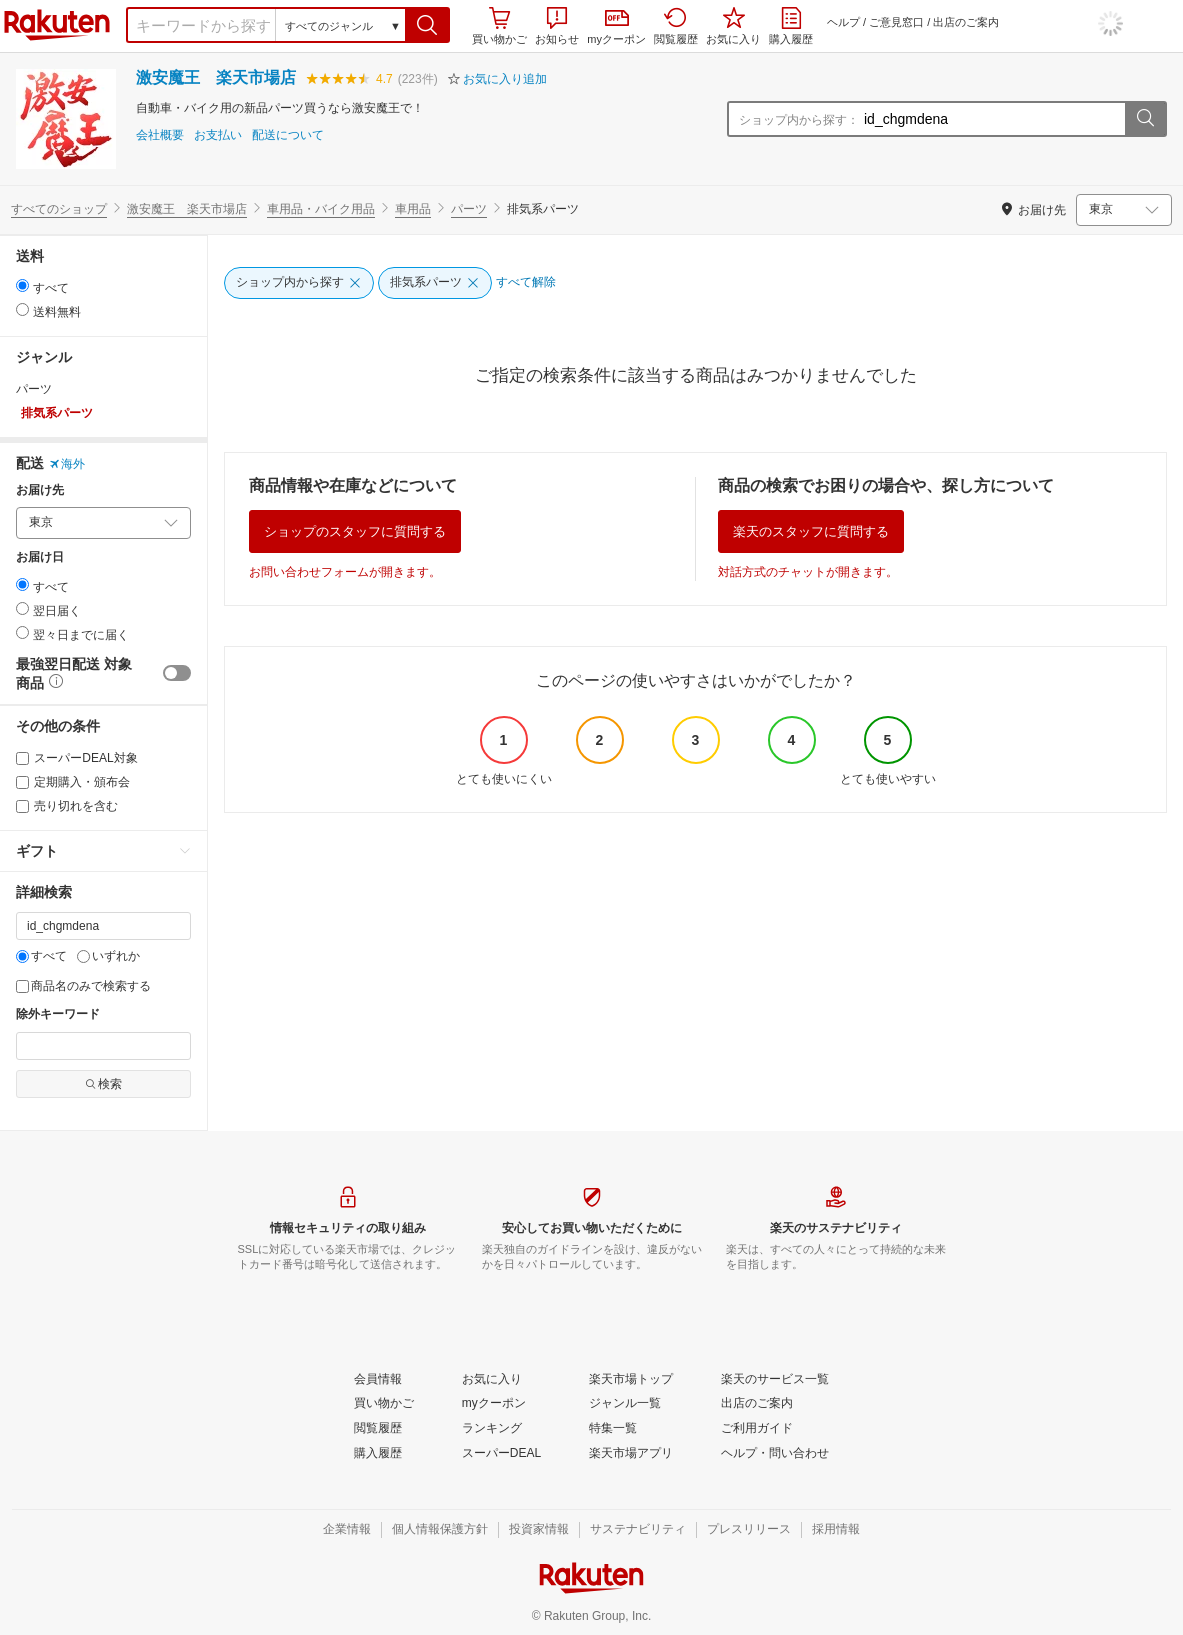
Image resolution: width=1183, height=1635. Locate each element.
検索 (103, 1084)
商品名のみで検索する (83, 986)
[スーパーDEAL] (501, 1454)
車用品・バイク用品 (321, 209)
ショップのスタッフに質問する (355, 531)
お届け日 (40, 557)
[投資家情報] (539, 1530)
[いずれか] (83, 956)
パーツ (469, 209)
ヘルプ (843, 22)
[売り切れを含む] (22, 806)
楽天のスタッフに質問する (811, 531)
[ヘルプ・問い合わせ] (775, 1454)
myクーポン (616, 27)
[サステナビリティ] (638, 1530)
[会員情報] (378, 1380)
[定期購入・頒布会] (22, 782)
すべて (41, 956)
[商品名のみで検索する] (22, 986)
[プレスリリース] (749, 1530)
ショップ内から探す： (799, 120)
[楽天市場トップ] (631, 1380)
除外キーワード (58, 1014)
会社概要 (160, 135)
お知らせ (557, 26)
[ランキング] (492, 1429)
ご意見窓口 (896, 22)
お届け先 (40, 490)
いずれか (108, 956)
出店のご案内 (966, 22)
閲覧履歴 (676, 26)
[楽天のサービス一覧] (775, 1380)
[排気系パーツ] (435, 283)
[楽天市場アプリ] (631, 1454)
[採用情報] (836, 1530)
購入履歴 (791, 26)
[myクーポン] (494, 1404)
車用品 (413, 209)
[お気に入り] (492, 1380)
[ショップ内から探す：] (992, 119)
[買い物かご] (384, 1404)
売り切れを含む (67, 806)
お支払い (218, 135)
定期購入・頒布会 (73, 782)
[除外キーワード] (103, 1046)
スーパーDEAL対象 (77, 758)
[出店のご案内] (757, 1404)
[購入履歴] (378, 1454)
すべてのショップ (59, 209)
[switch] (177, 673)
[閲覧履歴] (378, 1429)
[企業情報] (347, 1530)
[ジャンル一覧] (625, 1404)
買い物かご (499, 26)
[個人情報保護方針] (440, 1530)
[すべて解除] (526, 283)
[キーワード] (103, 926)
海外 (67, 464)
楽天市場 (57, 25)
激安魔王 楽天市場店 (216, 77)
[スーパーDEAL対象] (22, 758)
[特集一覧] (613, 1429)
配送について (288, 135)
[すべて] (22, 956)
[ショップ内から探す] (299, 283)
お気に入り (733, 26)
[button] (427, 25)
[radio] (22, 285)
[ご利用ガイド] (757, 1429)
